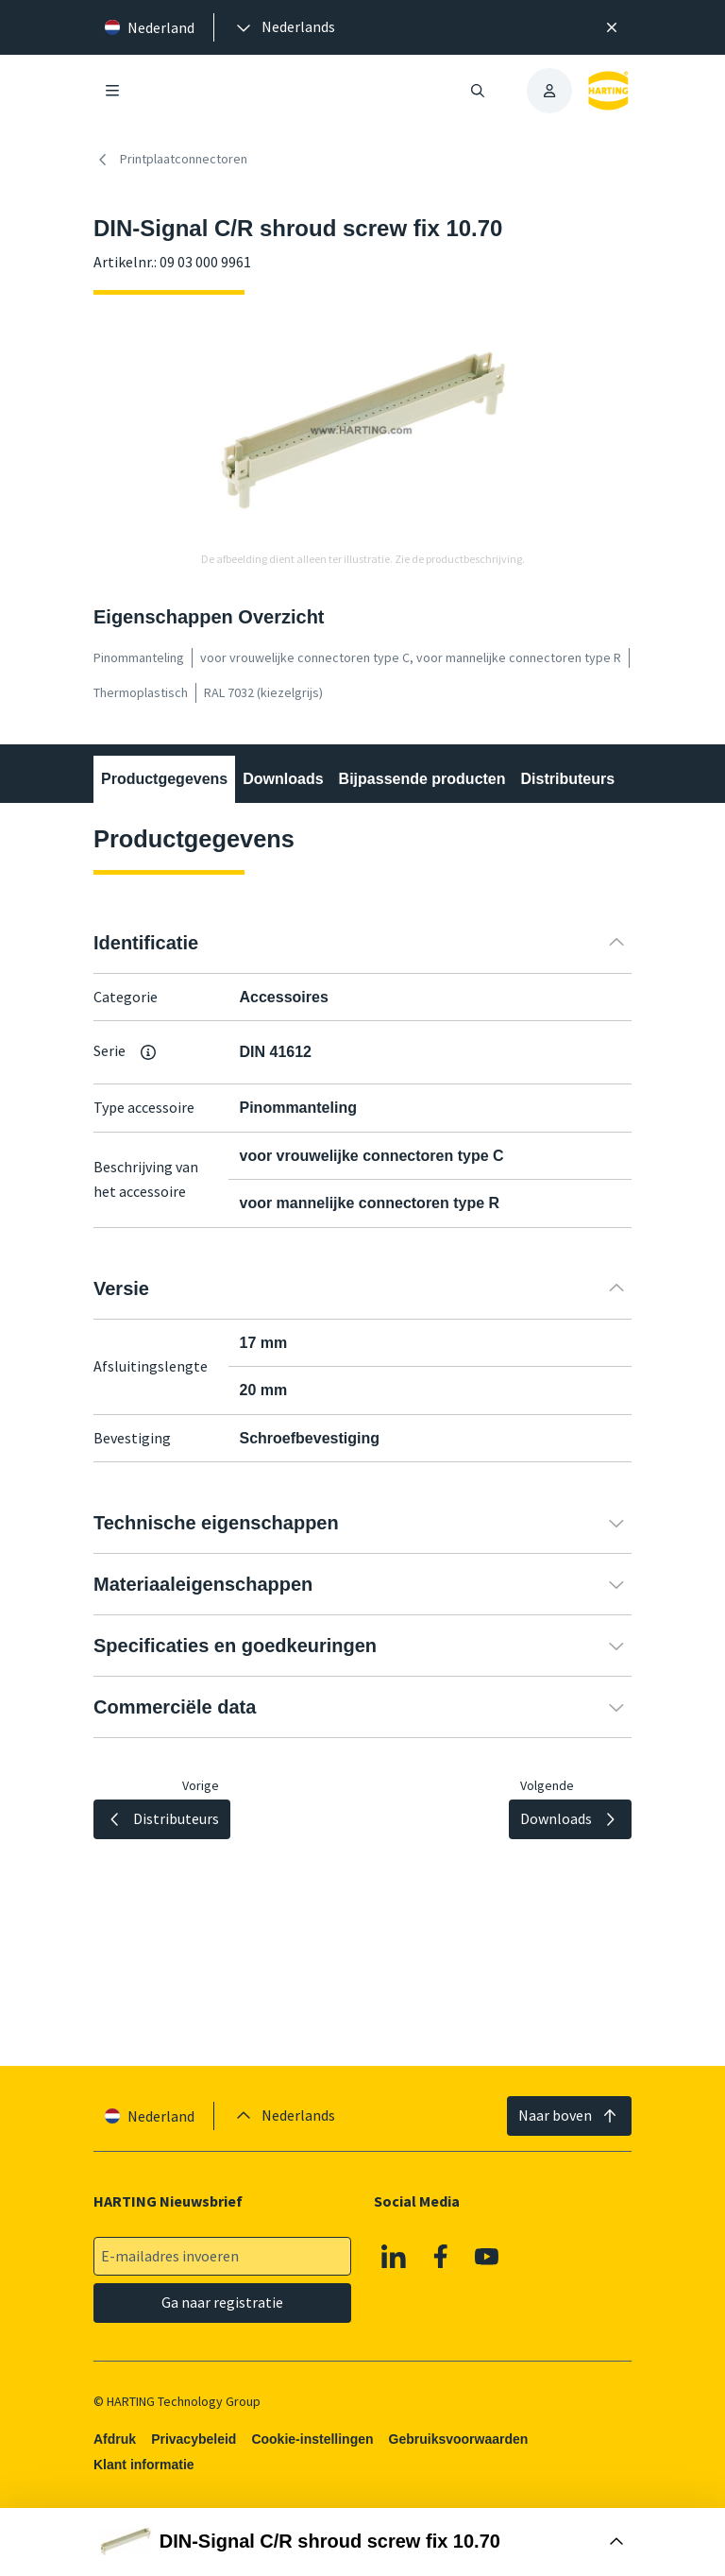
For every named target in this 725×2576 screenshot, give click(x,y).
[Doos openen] (362, 2542)
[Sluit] (612, 27)
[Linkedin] (393, 2257)
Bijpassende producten (422, 779)
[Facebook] (441, 2257)
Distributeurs (568, 779)
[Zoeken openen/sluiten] (478, 91)
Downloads (283, 779)
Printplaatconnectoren (170, 159)
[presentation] (284, 27)
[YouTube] (487, 2257)
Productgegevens (164, 779)
